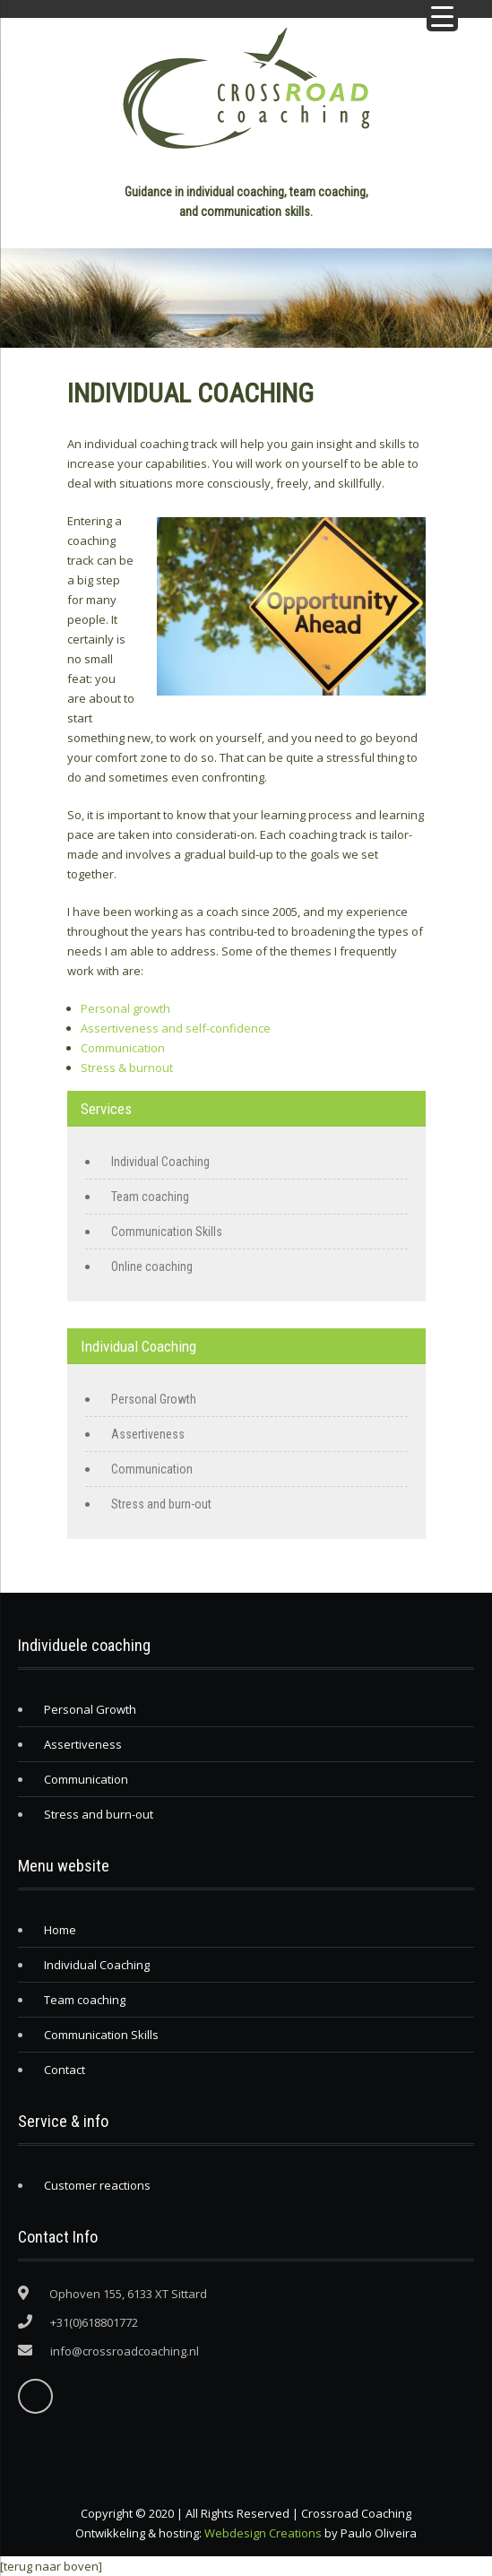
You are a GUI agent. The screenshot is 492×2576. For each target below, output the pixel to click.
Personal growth (125, 1008)
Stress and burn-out (161, 1504)
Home (60, 1930)
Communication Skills (166, 1231)
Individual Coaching (160, 1161)
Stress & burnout (127, 1067)
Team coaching (150, 1196)
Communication (123, 1048)
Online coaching (152, 1266)
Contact (64, 2070)
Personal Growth (153, 1399)
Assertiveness (148, 1434)
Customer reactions (97, 2185)
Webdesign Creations (263, 2533)
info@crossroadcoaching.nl (124, 2351)
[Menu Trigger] (442, 15)
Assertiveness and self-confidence (176, 1028)
